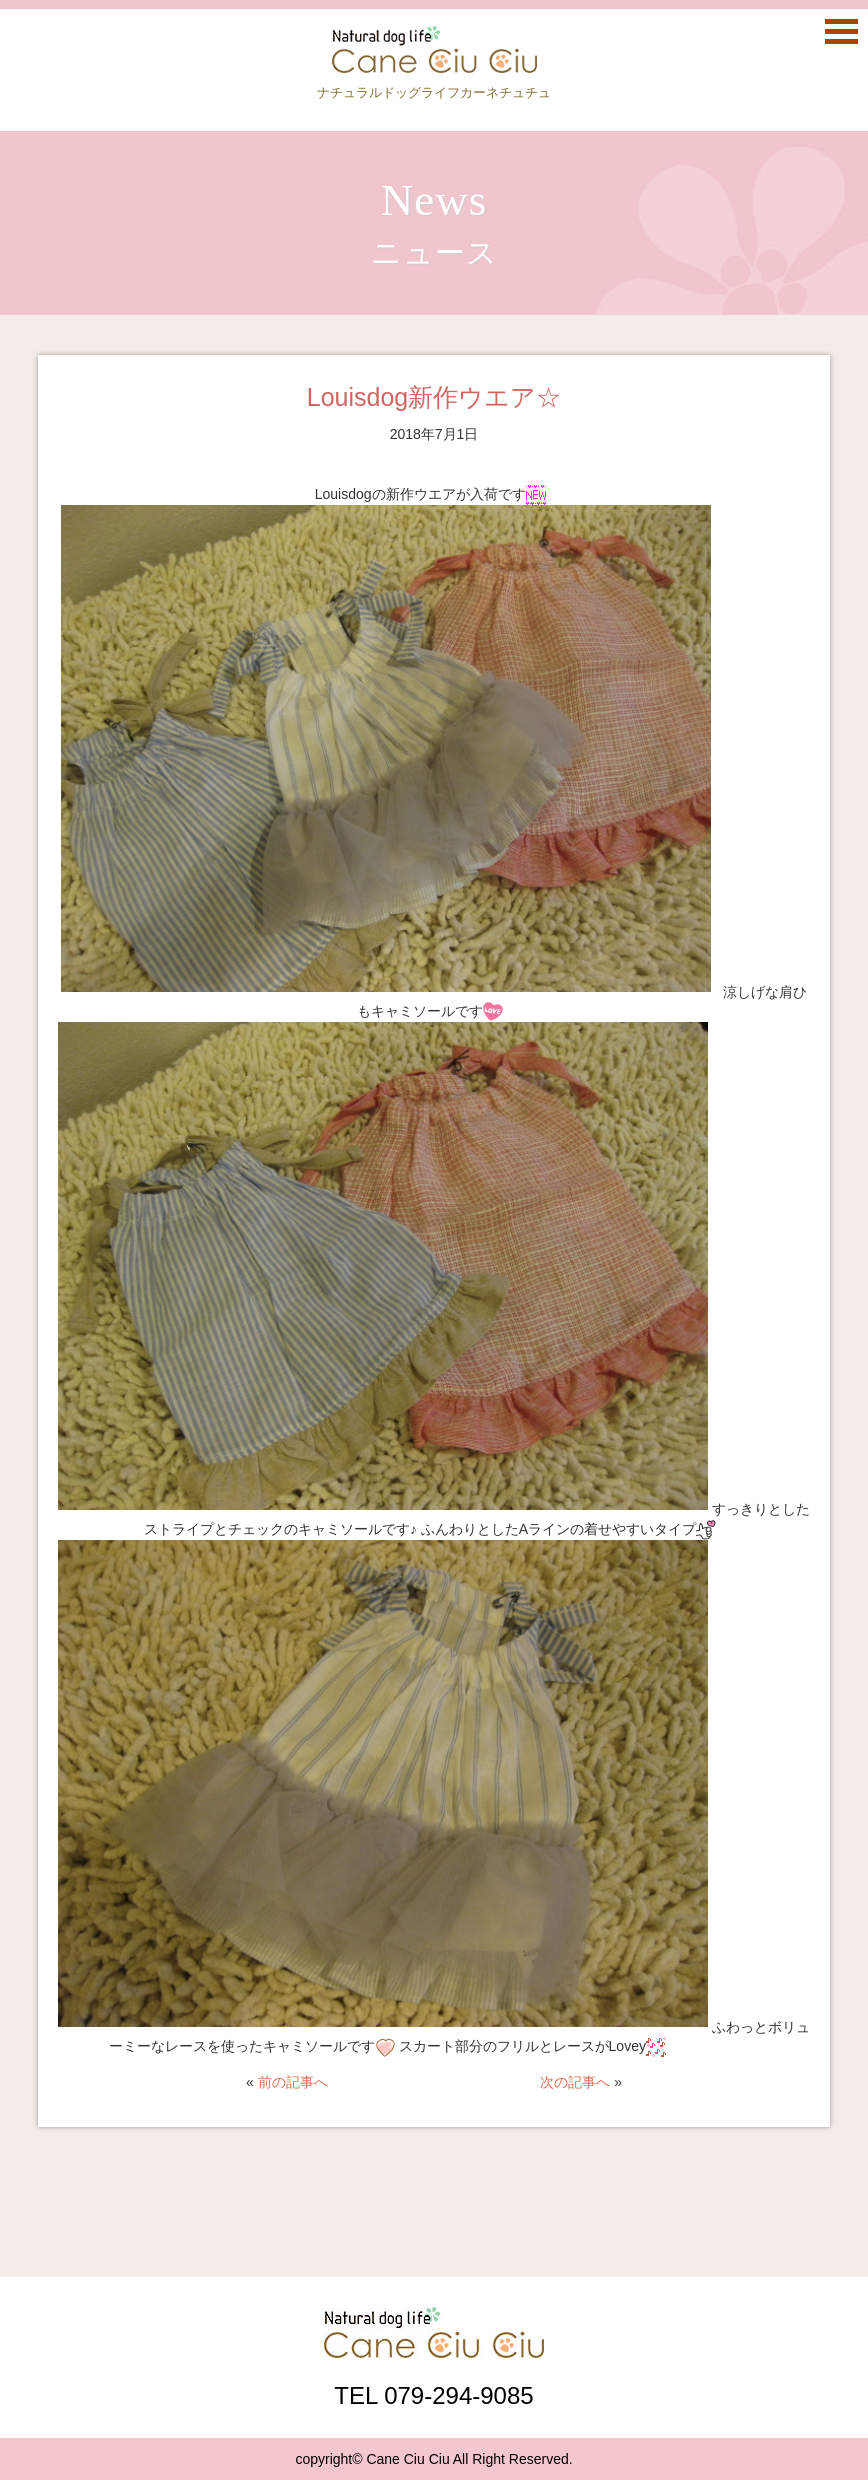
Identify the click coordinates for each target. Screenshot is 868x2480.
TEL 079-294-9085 (433, 2395)
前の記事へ (293, 2082)
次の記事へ (575, 2082)
